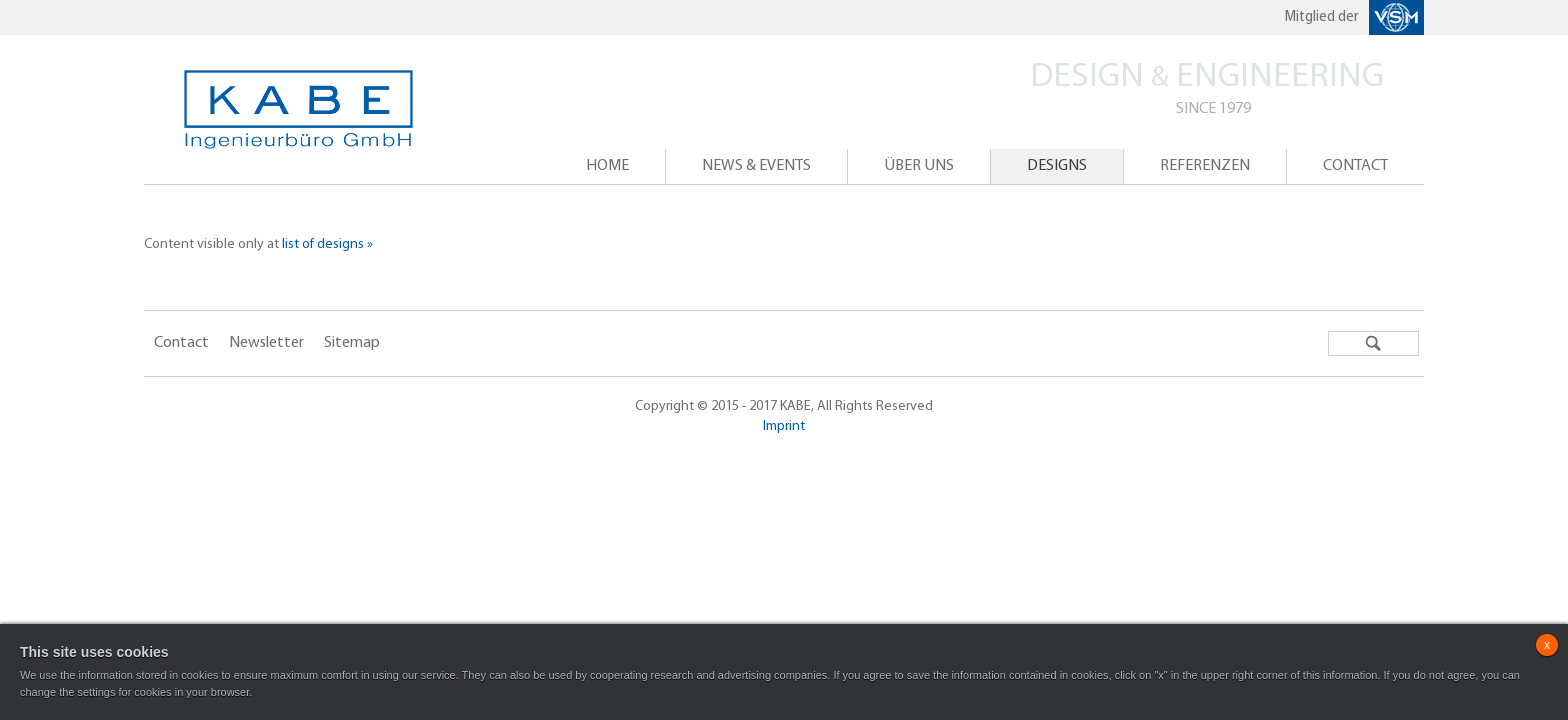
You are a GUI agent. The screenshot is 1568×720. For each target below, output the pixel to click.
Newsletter (266, 343)
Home (607, 166)
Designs (1057, 166)
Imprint (784, 426)
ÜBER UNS (919, 166)
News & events (756, 166)
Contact (1355, 166)
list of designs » (327, 244)
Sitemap (352, 343)
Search (1373, 343)
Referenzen (1205, 166)
